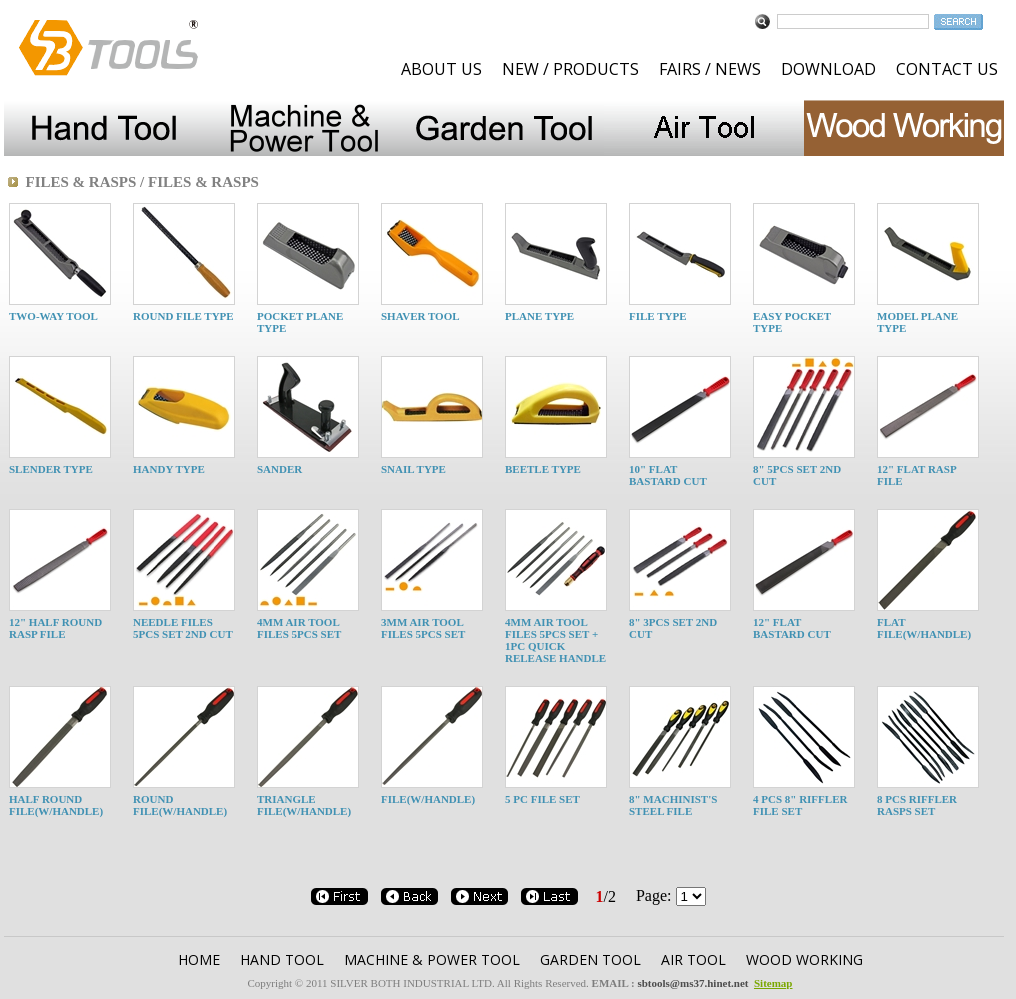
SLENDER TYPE (51, 469)
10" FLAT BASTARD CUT (668, 475)
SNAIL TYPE (413, 469)
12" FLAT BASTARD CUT (792, 628)
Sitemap (773, 983)
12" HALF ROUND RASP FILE (55, 628)
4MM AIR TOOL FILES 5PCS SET (299, 628)
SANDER (279, 469)
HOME (199, 959)
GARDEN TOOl (590, 959)
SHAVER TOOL (420, 316)
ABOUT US (441, 69)
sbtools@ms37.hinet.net (692, 983)
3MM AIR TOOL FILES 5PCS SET (423, 628)
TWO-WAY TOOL (53, 316)
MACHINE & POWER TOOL (432, 959)
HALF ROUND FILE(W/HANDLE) (56, 805)
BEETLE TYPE (543, 469)
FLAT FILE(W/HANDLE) (924, 628)
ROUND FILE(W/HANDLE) (180, 805)
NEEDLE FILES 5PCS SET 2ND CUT (183, 628)
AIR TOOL (693, 959)
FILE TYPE (658, 316)
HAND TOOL (282, 959)
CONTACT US (947, 69)
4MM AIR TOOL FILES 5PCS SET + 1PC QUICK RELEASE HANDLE (555, 640)
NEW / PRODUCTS (570, 69)
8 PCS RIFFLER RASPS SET (917, 805)
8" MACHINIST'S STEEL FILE (673, 805)
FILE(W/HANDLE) (428, 799)
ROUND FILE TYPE (183, 316)
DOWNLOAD (828, 69)
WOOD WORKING (804, 959)
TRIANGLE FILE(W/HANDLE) (304, 805)
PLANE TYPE (539, 316)
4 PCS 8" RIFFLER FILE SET (800, 805)
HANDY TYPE (169, 469)
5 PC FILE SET (542, 799)
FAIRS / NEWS (710, 69)
